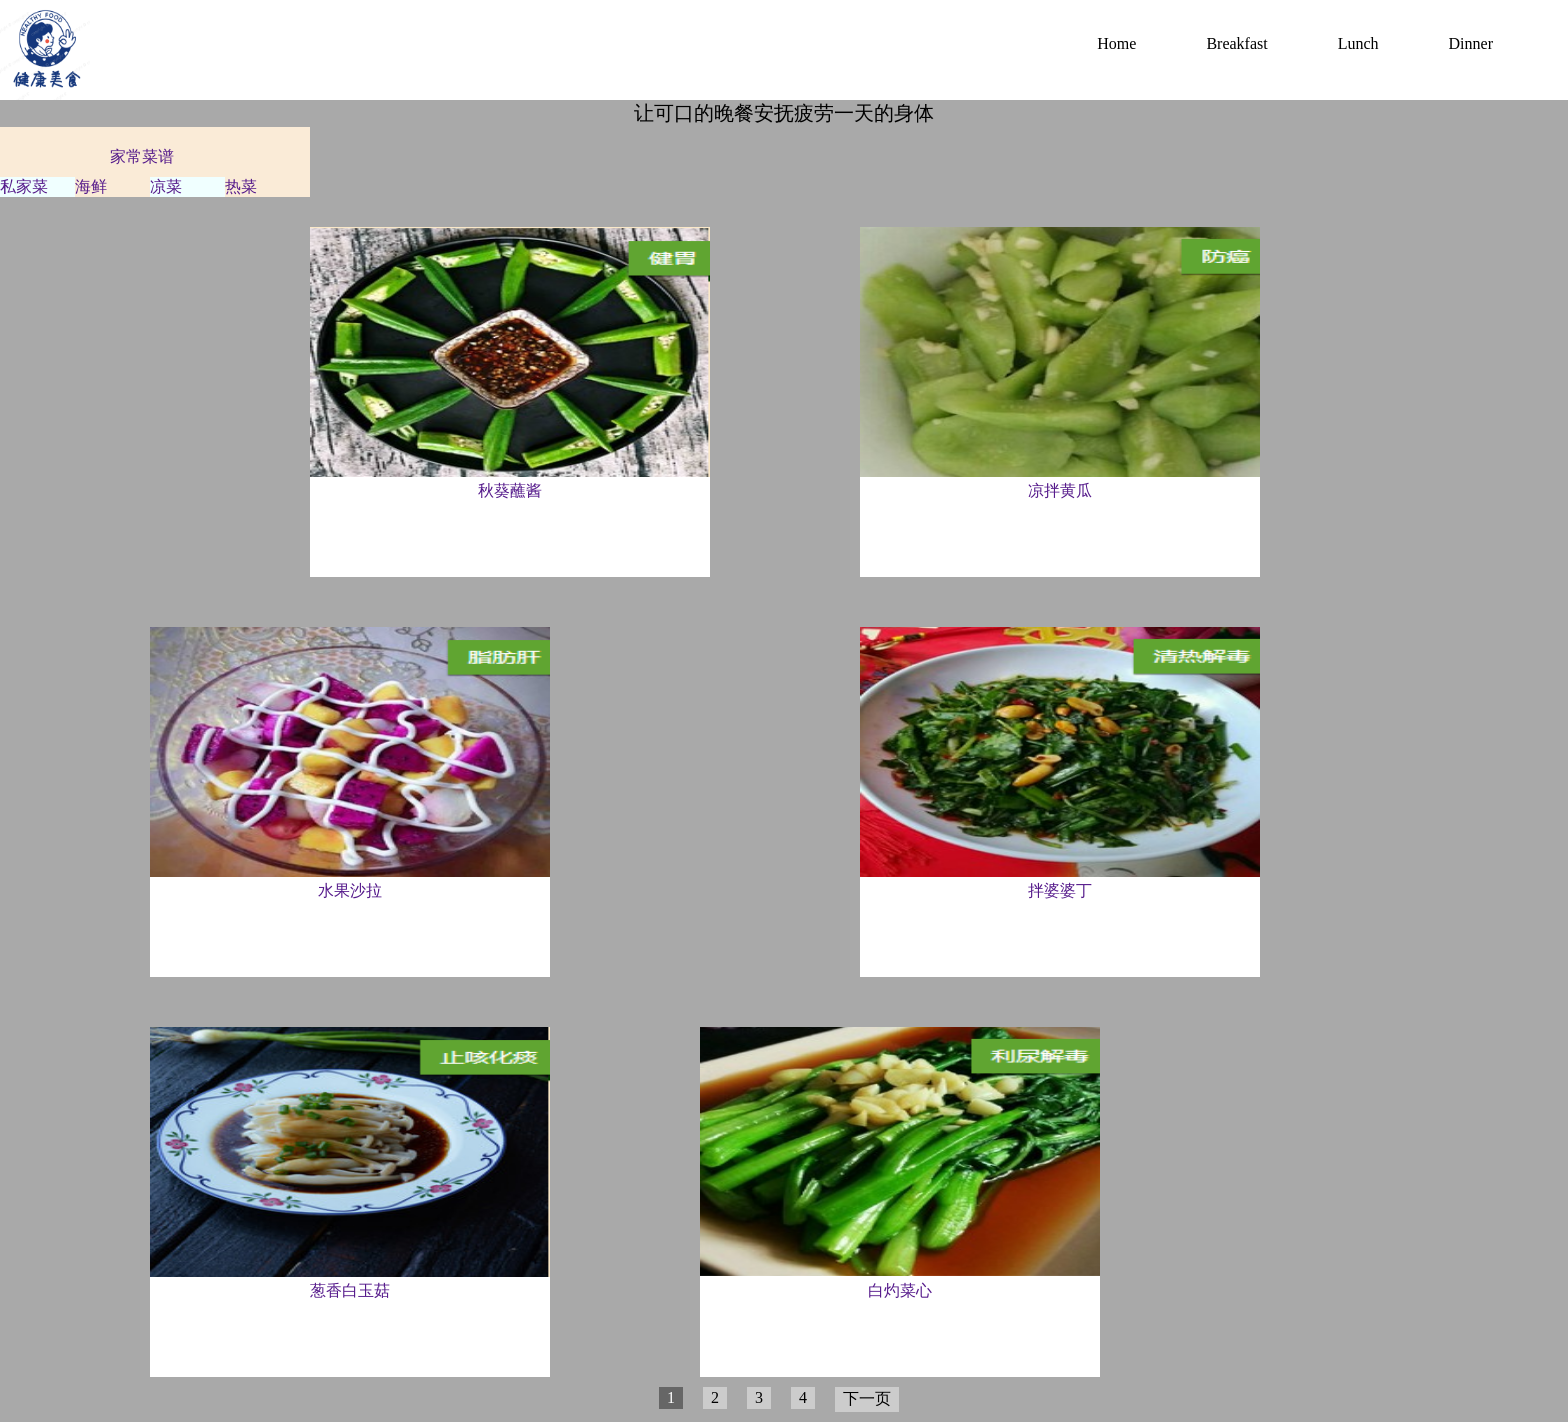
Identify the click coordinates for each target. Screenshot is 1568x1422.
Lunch (1358, 43)
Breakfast (1236, 43)
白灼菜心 (900, 1290)
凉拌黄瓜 (1060, 490)
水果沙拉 (350, 890)
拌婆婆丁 (1060, 890)
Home (1116, 43)
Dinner (1471, 43)
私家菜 (24, 186)
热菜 (241, 186)
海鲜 (91, 186)
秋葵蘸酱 (510, 490)
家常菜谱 (142, 156)
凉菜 (166, 186)
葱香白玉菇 (350, 1290)
